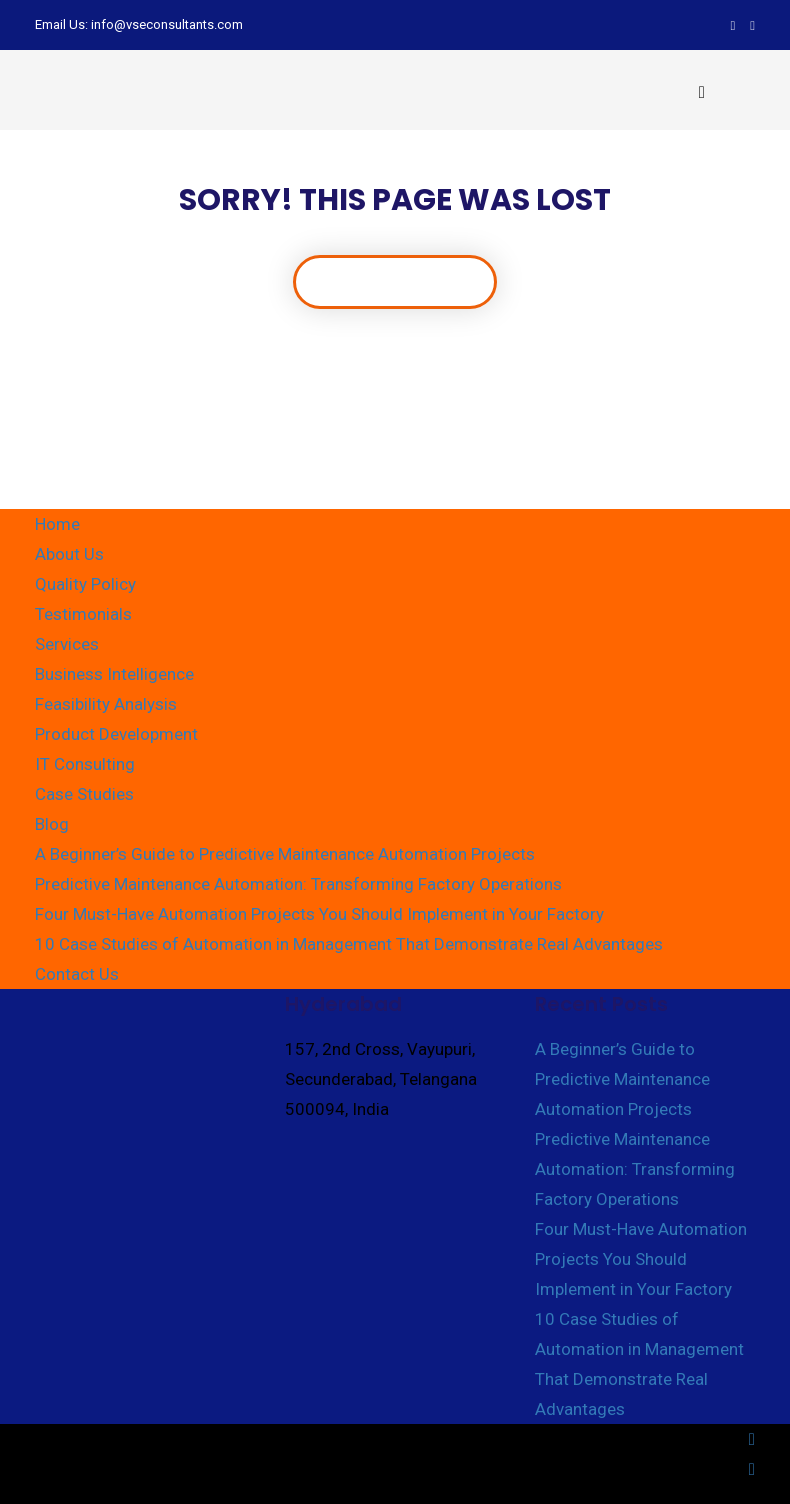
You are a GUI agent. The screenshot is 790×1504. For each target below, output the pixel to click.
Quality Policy (85, 584)
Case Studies (84, 794)
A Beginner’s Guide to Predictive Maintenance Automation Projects (285, 854)
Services (67, 644)
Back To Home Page (395, 281)
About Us (69, 554)
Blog (52, 824)
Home (57, 524)
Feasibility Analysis (106, 704)
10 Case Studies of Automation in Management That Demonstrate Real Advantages (349, 944)
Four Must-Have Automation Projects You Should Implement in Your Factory (319, 914)
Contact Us (77, 974)
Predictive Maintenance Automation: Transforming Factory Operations (298, 884)
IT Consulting (85, 764)
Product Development (116, 734)
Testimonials (83, 614)
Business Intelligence (114, 674)
